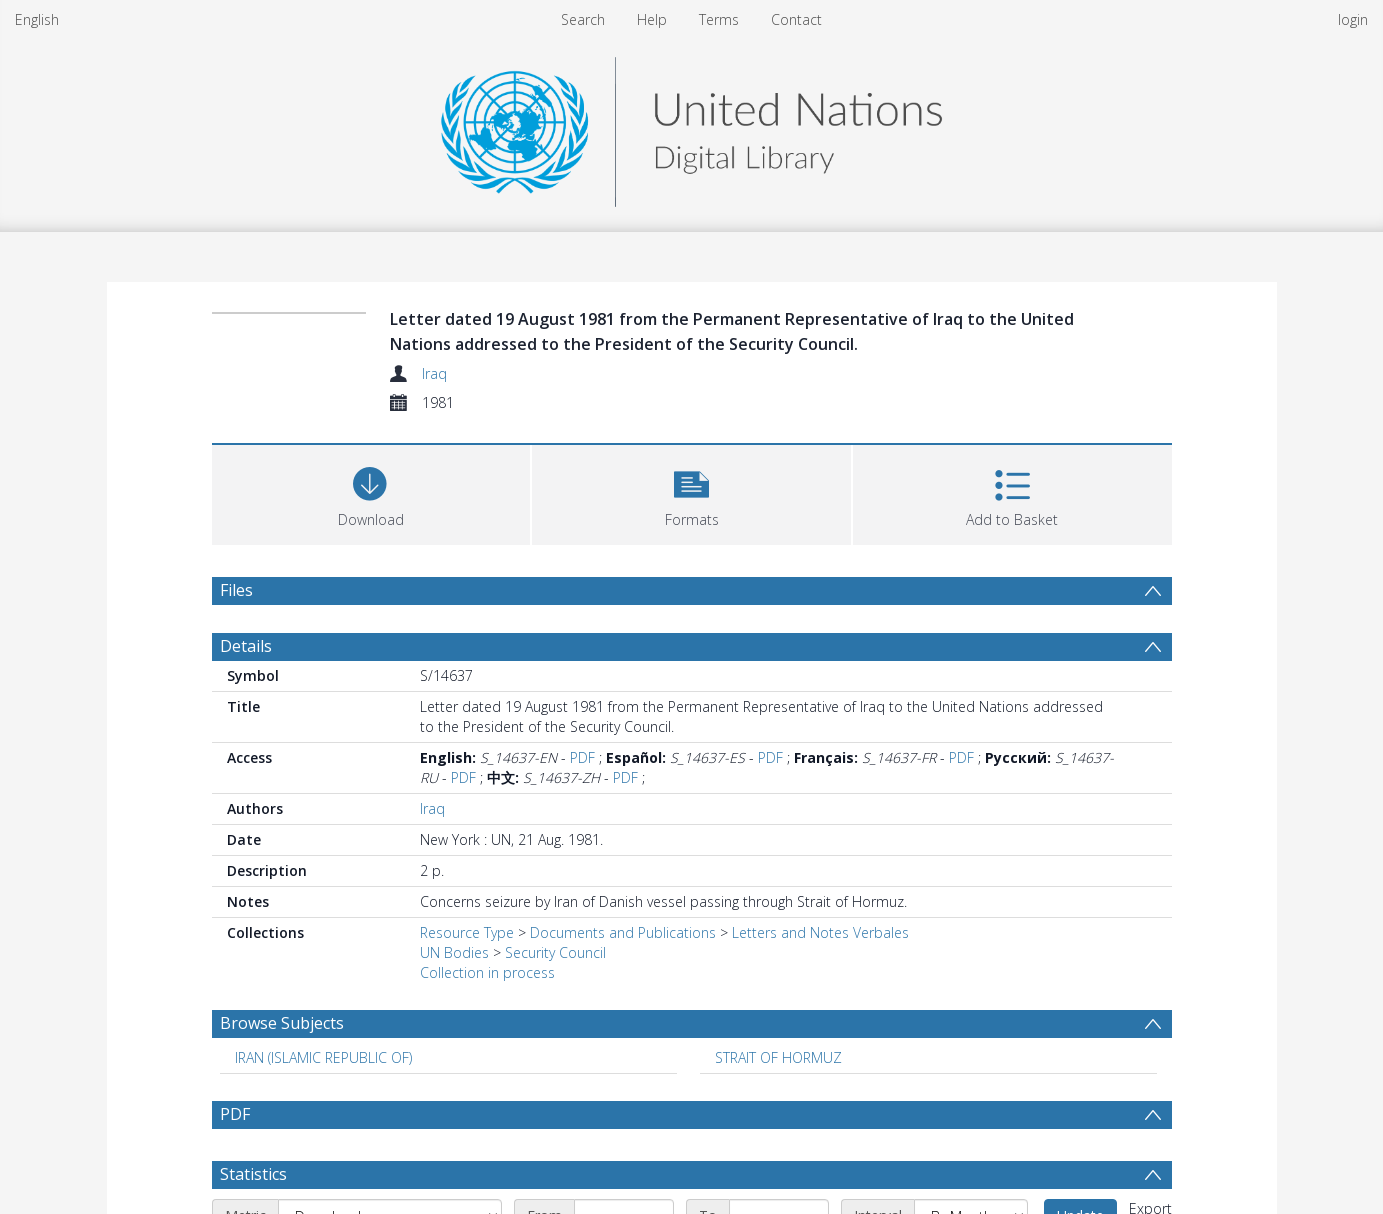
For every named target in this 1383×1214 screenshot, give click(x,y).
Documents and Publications (623, 932)
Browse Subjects (282, 1023)
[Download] (371, 492)
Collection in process (487, 972)
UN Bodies (454, 952)
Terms (719, 19)
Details (246, 646)
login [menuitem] (1353, 19)
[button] (691, 492)
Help (652, 19)
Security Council (555, 952)
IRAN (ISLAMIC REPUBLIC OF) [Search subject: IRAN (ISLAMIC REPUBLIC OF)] (323, 1057)
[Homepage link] (691, 126)
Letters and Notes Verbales (820, 932)
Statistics (253, 1174)
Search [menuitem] (583, 19)
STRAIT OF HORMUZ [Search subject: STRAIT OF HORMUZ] (778, 1057)
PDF (582, 757)
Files (236, 590)
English (37, 19)
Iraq (434, 373)
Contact (796, 19)
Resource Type (467, 932)
